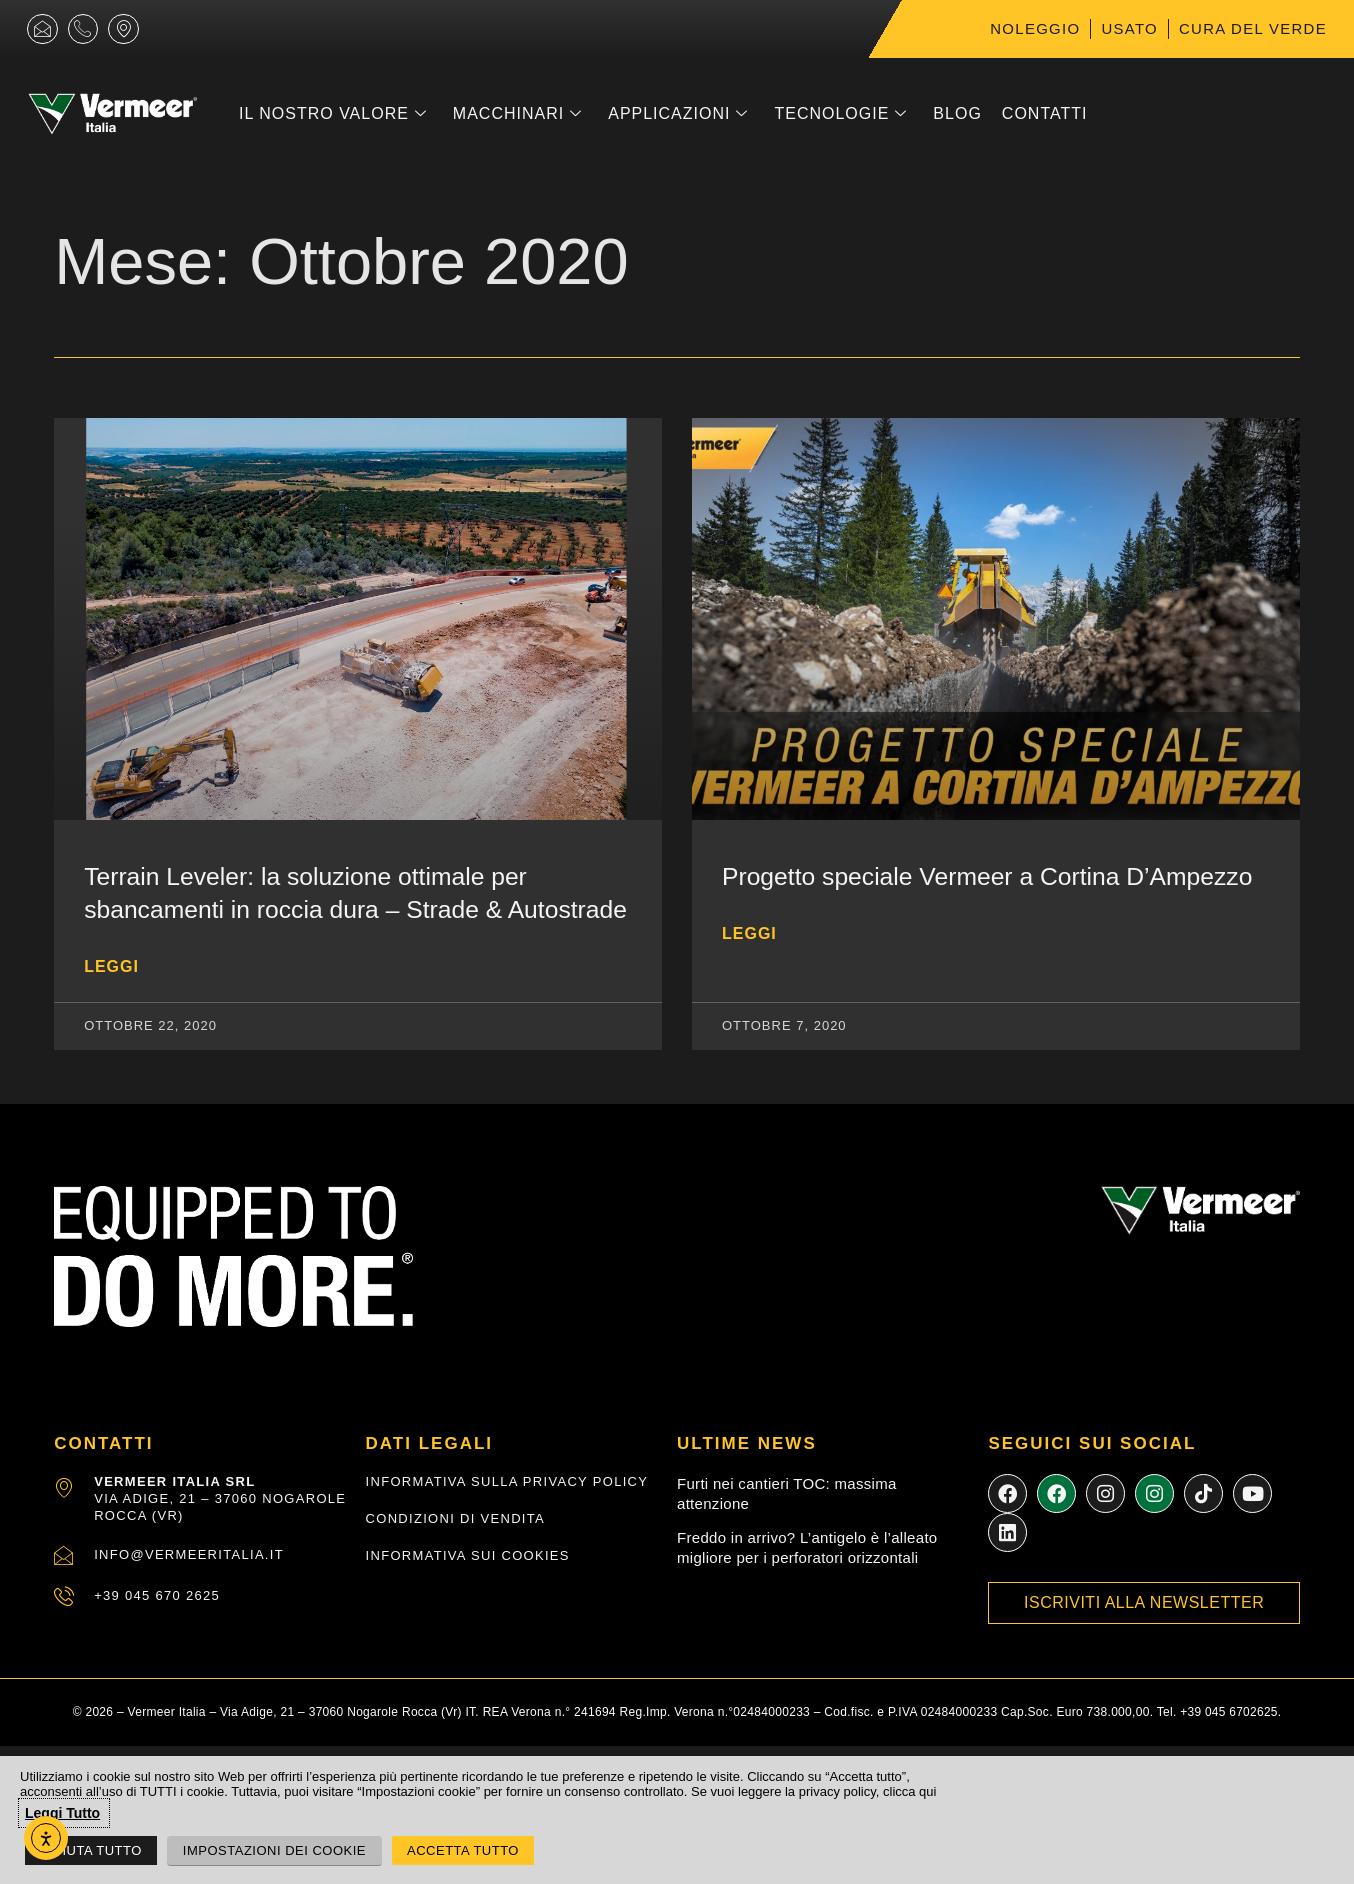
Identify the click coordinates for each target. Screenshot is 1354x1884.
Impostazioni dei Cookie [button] (274, 1850)
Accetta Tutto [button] (463, 1850)
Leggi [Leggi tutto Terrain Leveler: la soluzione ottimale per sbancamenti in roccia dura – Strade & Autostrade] (111, 997)
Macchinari (517, 114)
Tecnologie (840, 114)
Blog (957, 113)
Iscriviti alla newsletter (1144, 1636)
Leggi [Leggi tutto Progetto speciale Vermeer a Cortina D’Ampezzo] (749, 932)
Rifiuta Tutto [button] (91, 1850)
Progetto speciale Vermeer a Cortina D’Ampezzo (991, 876)
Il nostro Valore (333, 114)
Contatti (1045, 113)
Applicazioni (678, 114)
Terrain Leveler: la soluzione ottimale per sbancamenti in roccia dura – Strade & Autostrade (308, 908)
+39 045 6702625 (1229, 1745)
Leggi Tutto (62, 1813)
